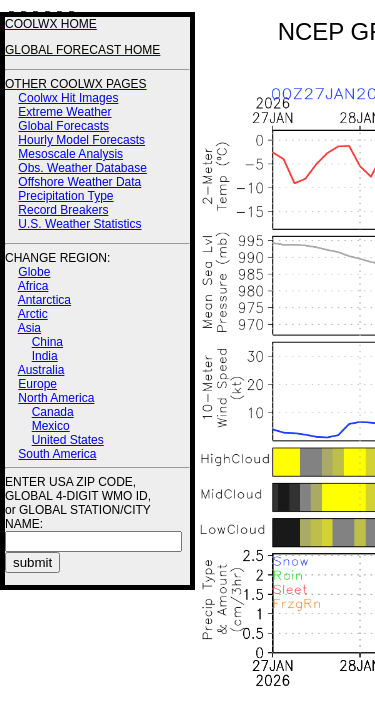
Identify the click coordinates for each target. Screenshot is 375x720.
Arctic (33, 314)
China (47, 342)
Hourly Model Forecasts (81, 140)
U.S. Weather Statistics (79, 224)
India (45, 356)
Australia (41, 370)
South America (57, 454)
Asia (29, 328)
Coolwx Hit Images (68, 98)
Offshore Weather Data (79, 182)
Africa (33, 286)
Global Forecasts (63, 126)
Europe (37, 384)
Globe (34, 272)
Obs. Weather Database (82, 168)
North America (56, 398)
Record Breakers (63, 210)
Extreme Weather (64, 112)
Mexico (51, 426)
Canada (53, 412)
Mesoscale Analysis (70, 154)
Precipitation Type (65, 196)
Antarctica (44, 300)
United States (68, 440)
